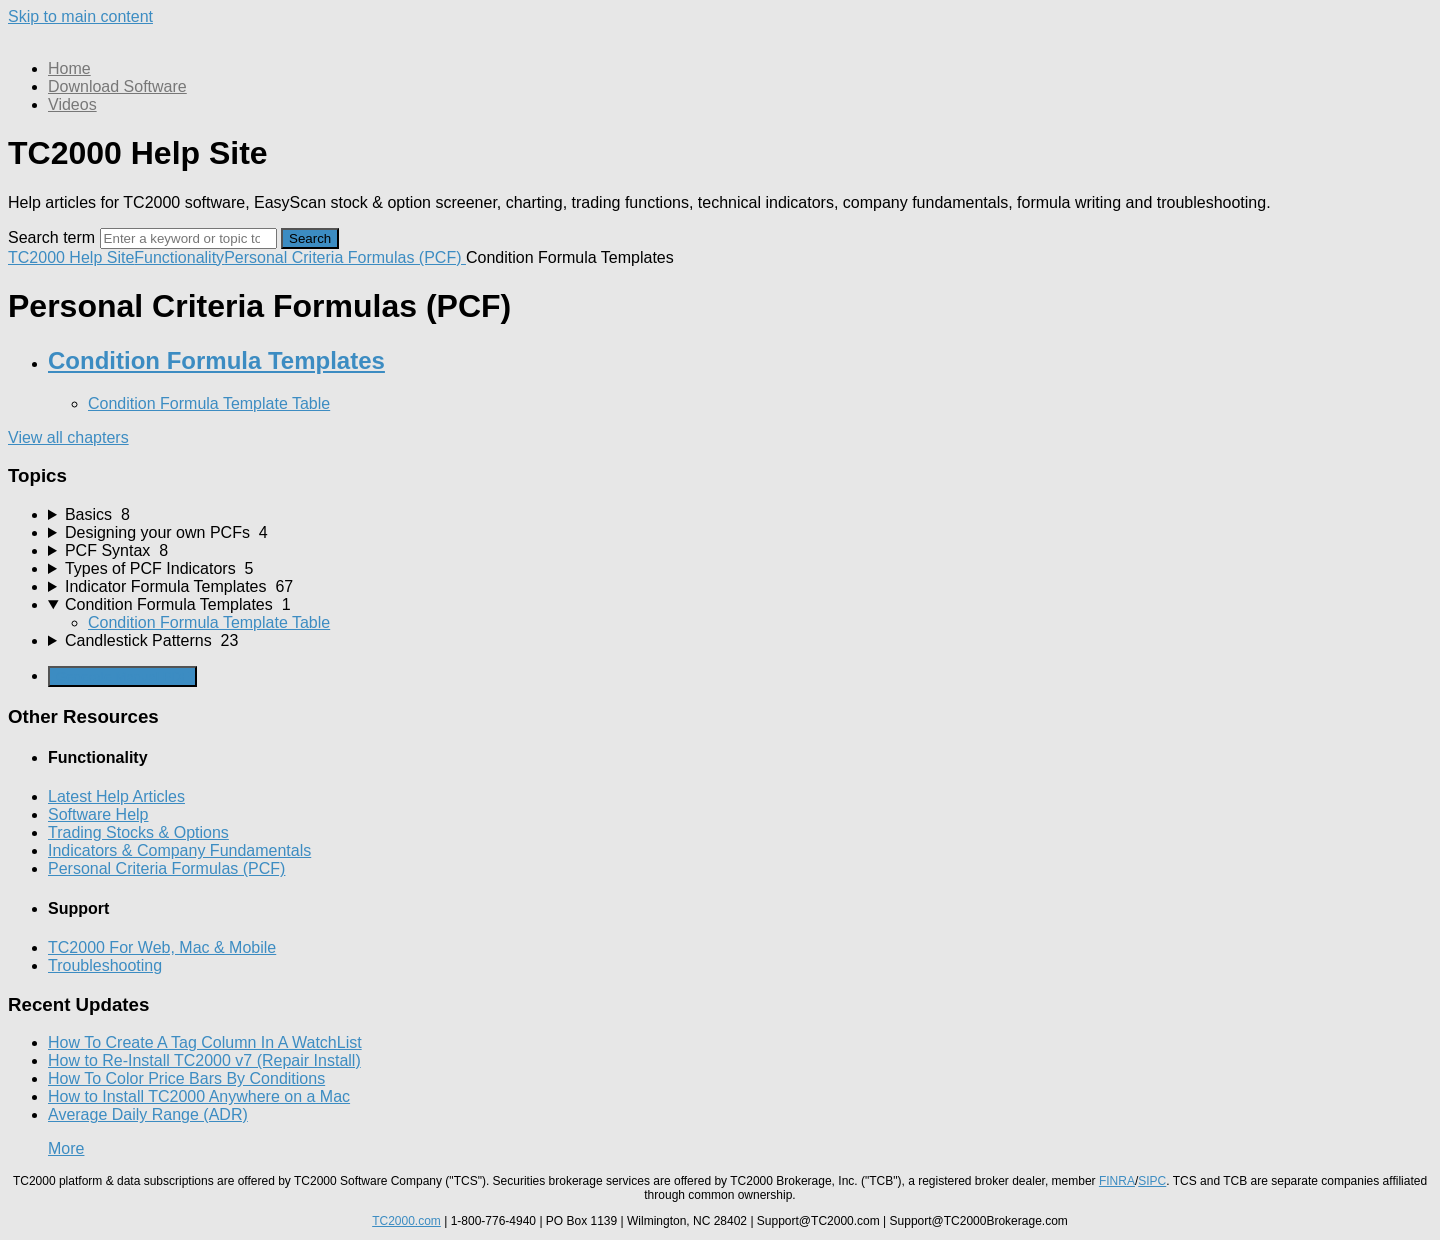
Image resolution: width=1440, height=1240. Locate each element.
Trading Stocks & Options (138, 832)
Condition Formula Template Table (209, 403)
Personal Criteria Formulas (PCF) (345, 257)
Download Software (117, 86)
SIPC (1152, 1181)
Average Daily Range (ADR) (148, 1114)
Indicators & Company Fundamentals (179, 850)
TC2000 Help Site (71, 257)
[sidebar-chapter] (740, 515)
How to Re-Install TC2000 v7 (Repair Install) (204, 1060)
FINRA (1117, 1181)
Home (69, 68)
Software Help (98, 814)
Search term (51, 237)
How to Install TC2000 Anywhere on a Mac (199, 1096)
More (66, 1148)
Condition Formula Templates (216, 360)
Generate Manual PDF (122, 676)
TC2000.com (406, 1221)
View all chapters (68, 437)
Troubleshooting (105, 965)
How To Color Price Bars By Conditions (186, 1078)
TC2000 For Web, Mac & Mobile (162, 947)
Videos (72, 104)
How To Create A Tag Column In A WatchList (205, 1042)
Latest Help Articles (116, 796)
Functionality (179, 257)
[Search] (188, 238)
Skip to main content (80, 16)
